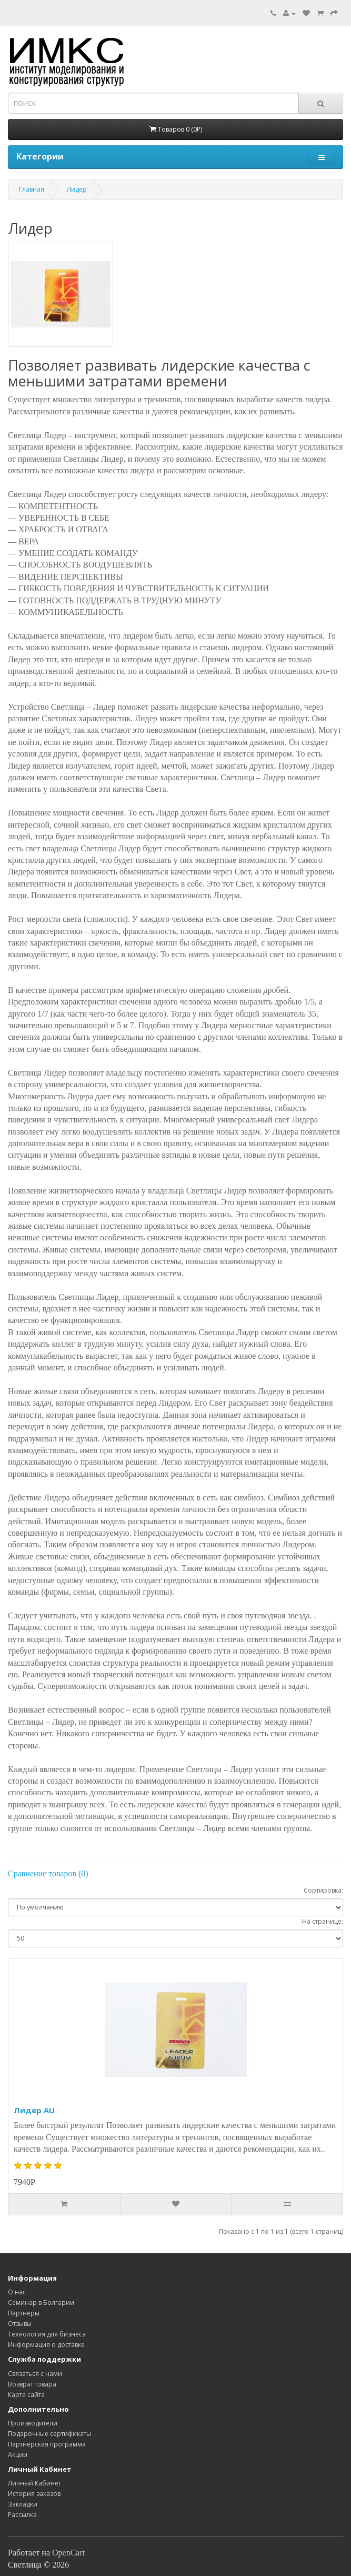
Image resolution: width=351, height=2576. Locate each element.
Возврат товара (32, 2384)
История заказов (34, 2493)
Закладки (22, 2504)
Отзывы (20, 2323)
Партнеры (23, 2313)
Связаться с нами (35, 2373)
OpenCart (68, 2552)
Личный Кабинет (34, 2483)
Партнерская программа (47, 2444)
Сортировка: (323, 1890)
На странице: (322, 1921)
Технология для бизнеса (47, 2334)
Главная (31, 189)
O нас (17, 2291)
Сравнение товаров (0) (48, 1873)
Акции (17, 2454)
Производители (32, 2423)
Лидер (77, 189)
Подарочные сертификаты (49, 2433)
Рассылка (22, 2514)
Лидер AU (34, 2110)
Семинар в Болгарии (41, 2302)
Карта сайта (26, 2394)
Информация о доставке (46, 2344)
